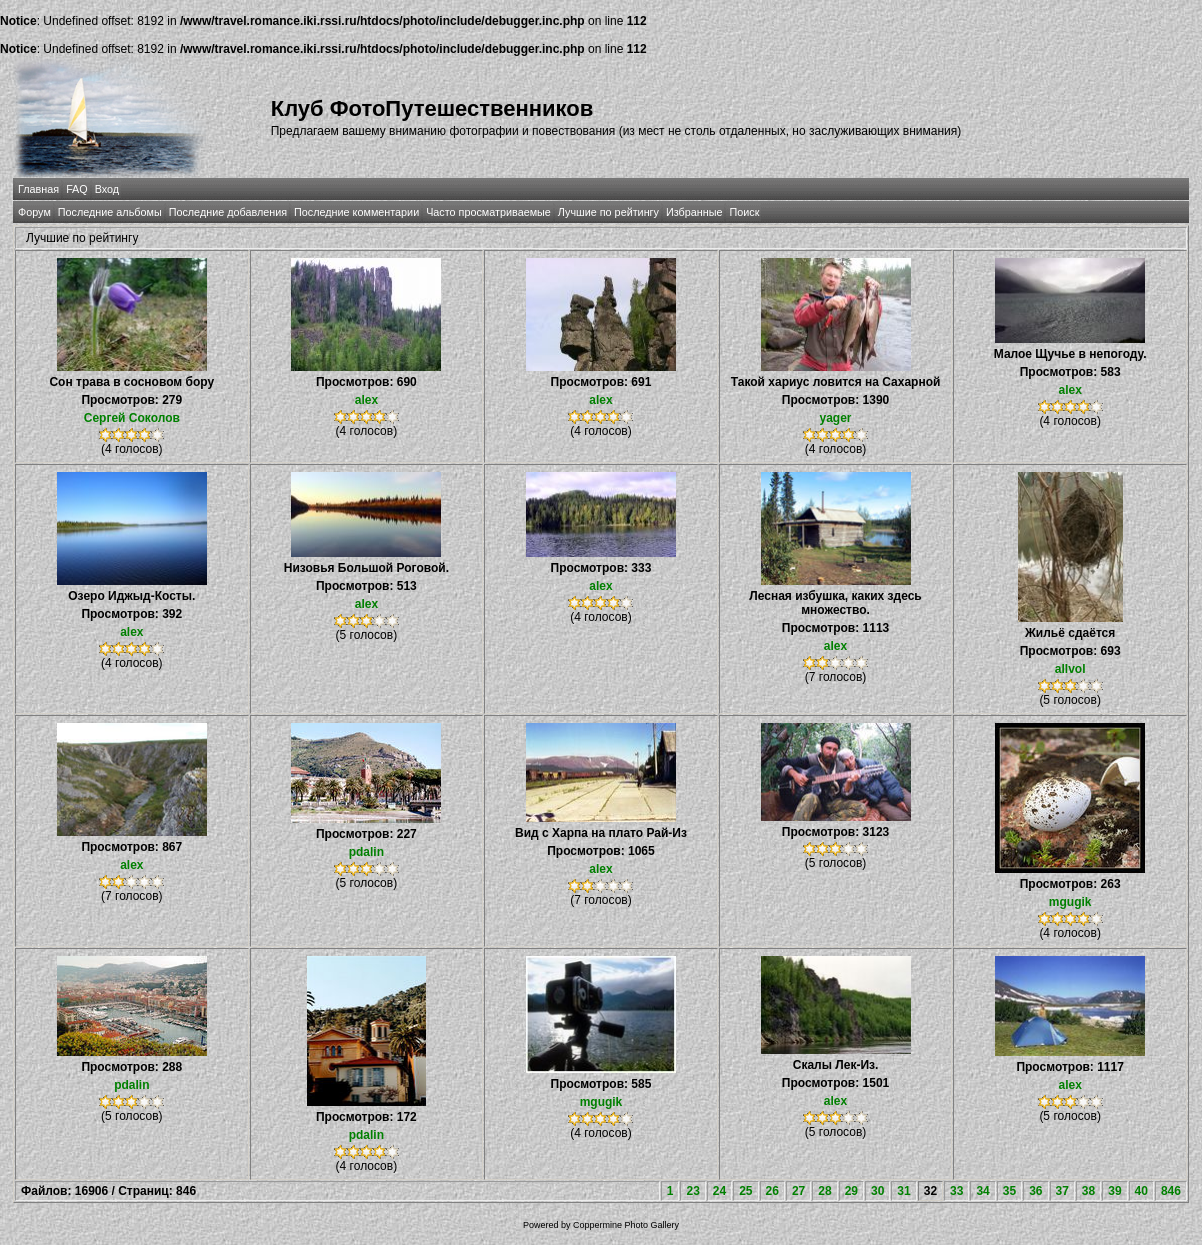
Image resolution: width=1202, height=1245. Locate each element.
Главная (38, 189)
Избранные (694, 212)
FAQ (77, 189)
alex (366, 400)
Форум (34, 212)
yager (836, 418)
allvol (1070, 669)
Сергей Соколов (132, 418)
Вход (107, 189)
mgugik (1070, 902)
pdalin (366, 852)
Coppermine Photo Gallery (626, 1225)
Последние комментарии (356, 212)
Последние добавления (228, 212)
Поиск (744, 212)
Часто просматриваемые (488, 212)
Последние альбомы (110, 212)
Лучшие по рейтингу (608, 212)
